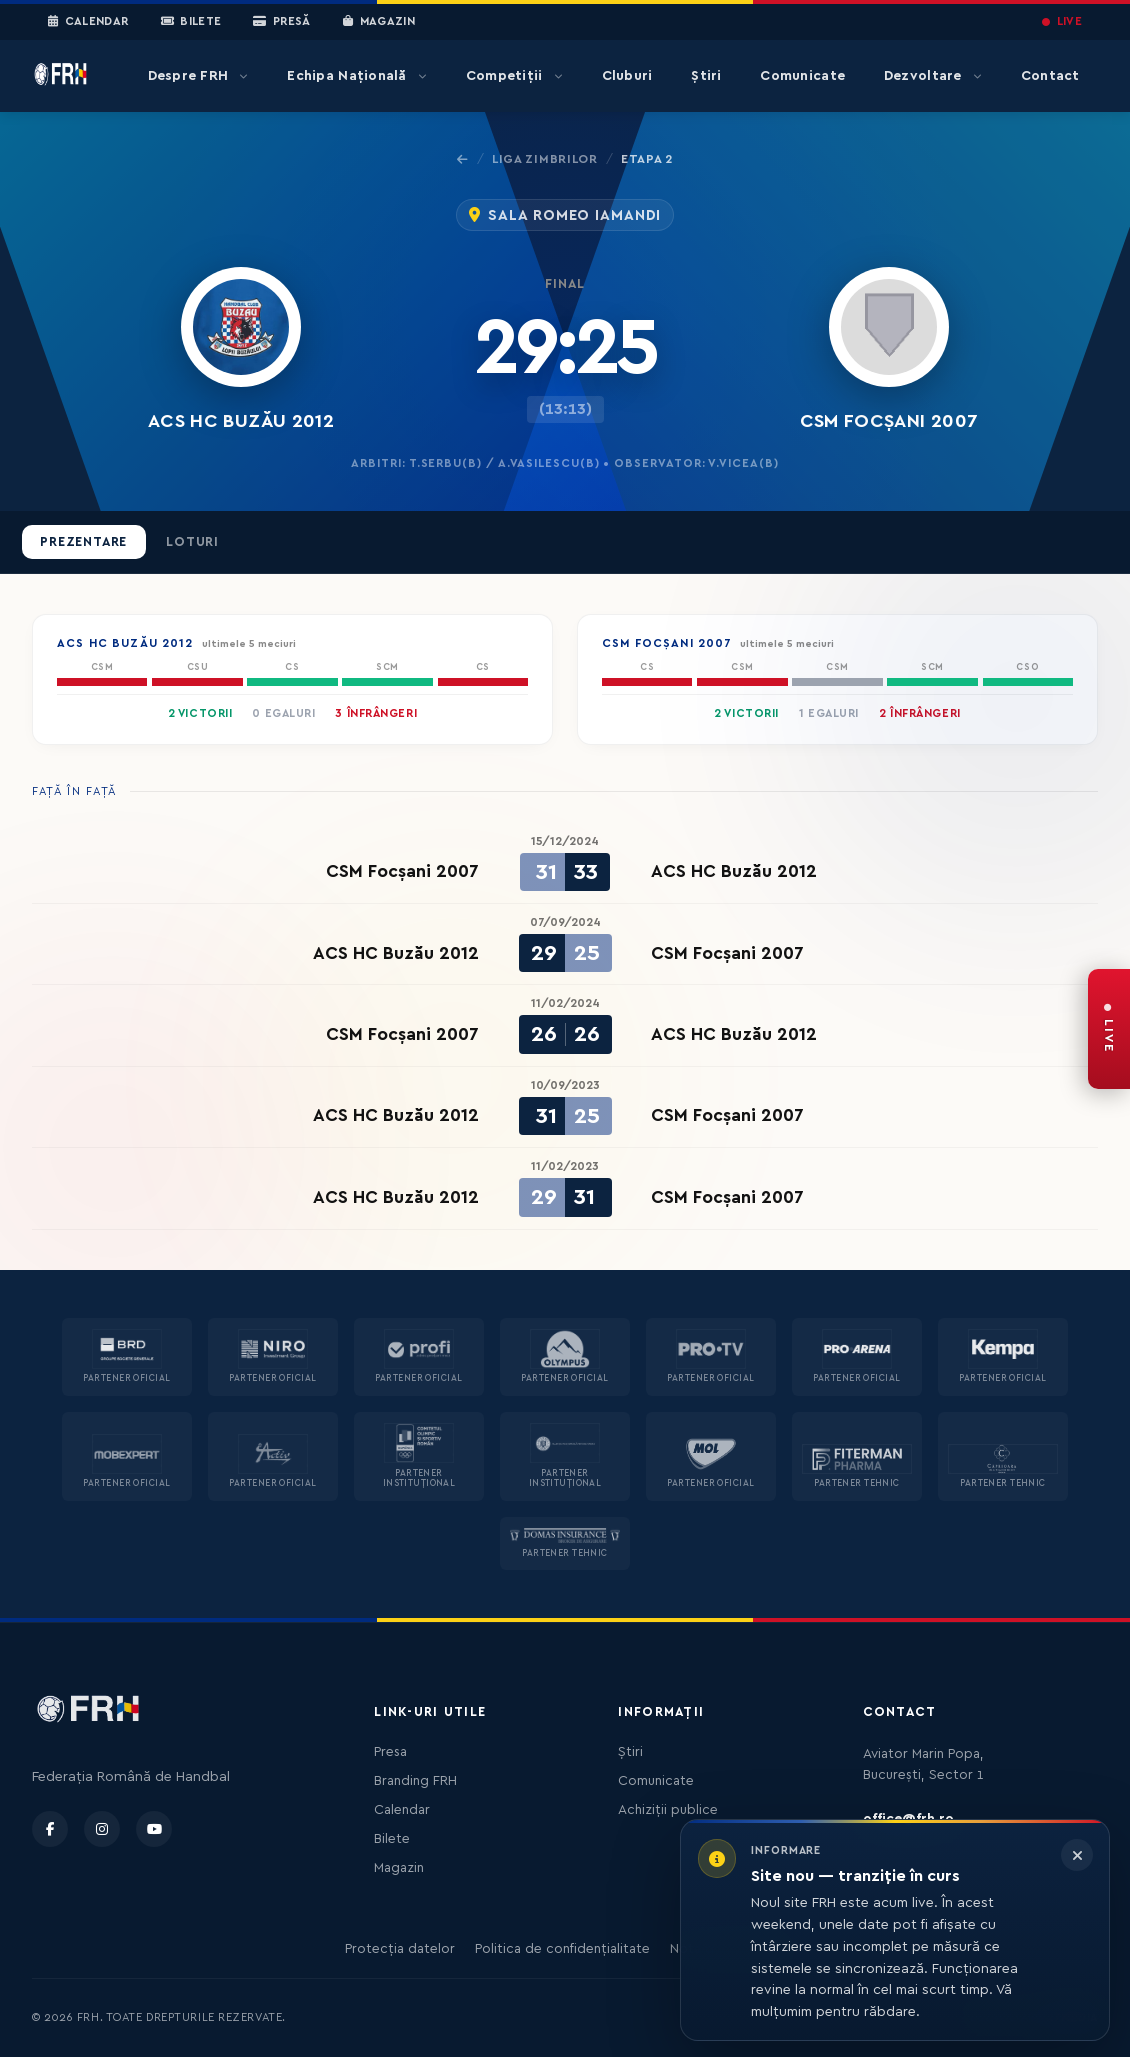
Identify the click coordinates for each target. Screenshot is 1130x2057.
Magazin (379, 22)
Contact (1050, 76)
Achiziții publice (668, 1810)
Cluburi (627, 76)
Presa (390, 1752)
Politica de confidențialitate (562, 1949)
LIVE (1062, 21)
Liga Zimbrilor (545, 159)
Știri (706, 76)
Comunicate (802, 76)
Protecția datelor (400, 1949)
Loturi (192, 542)
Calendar (88, 22)
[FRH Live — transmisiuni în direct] (1109, 1029)
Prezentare (83, 542)
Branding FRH (415, 1781)
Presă (281, 22)
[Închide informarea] (1077, 1855)
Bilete (191, 22)
